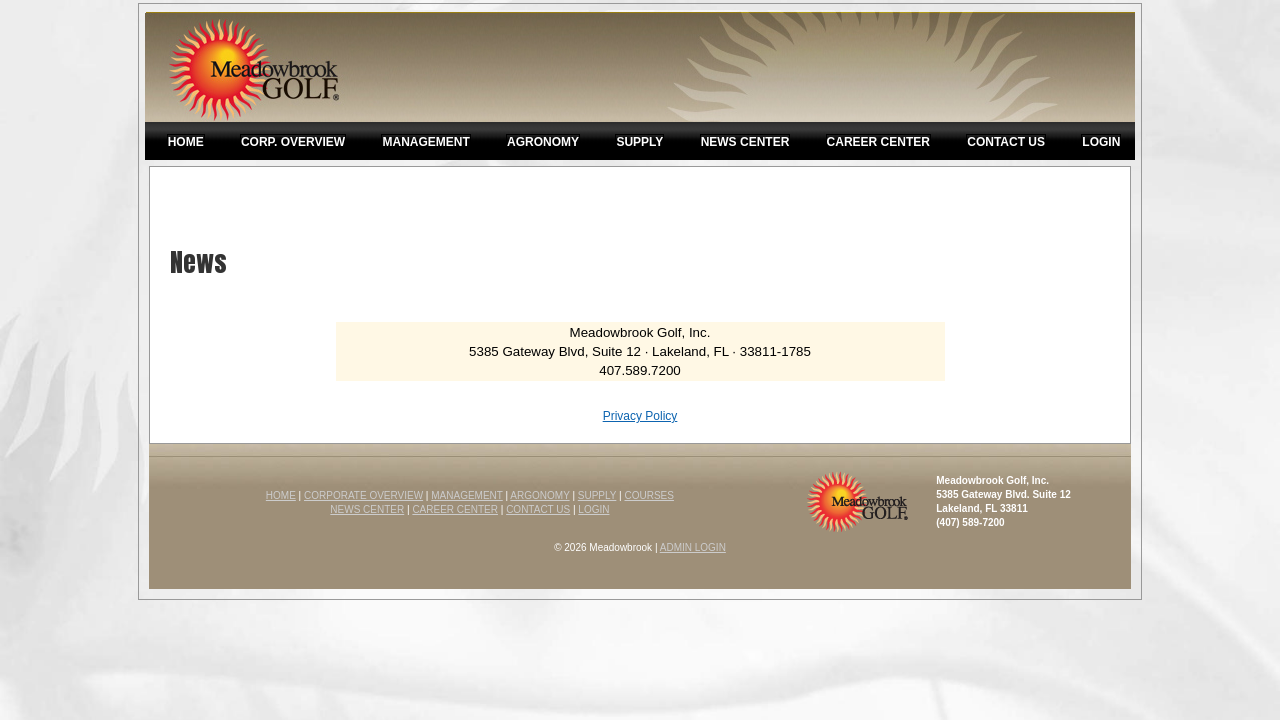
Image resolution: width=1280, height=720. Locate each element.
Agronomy (543, 142)
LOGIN (593, 509)
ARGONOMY (539, 495)
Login (1101, 142)
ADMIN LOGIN (693, 547)
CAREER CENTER (455, 509)
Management (425, 142)
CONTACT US (538, 509)
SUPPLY (597, 495)
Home (186, 142)
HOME (281, 495)
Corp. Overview (293, 142)
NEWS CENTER (367, 509)
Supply (639, 142)
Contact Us (1006, 142)
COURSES (649, 495)
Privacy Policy (640, 416)
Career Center (878, 142)
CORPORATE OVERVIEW (363, 495)
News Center (745, 142)
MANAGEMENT (467, 495)
